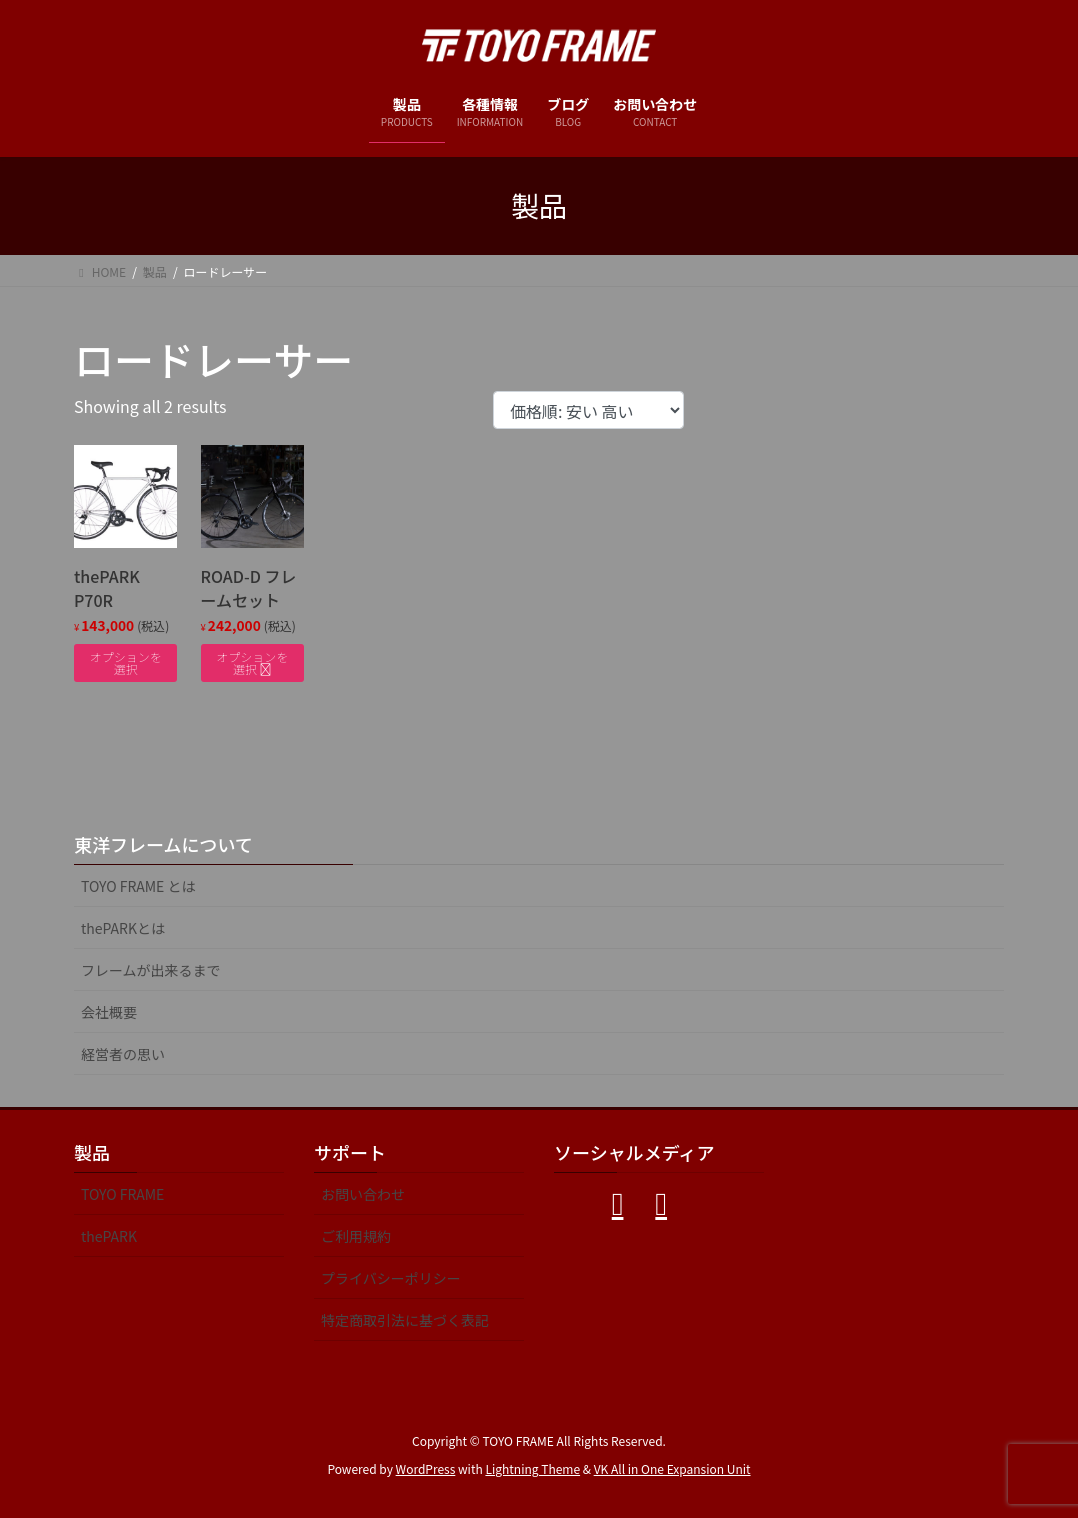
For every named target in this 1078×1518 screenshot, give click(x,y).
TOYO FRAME (122, 1194)
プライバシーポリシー (391, 1278)
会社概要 (109, 1012)
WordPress (426, 1468)
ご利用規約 (356, 1236)
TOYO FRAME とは (138, 886)
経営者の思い (123, 1054)
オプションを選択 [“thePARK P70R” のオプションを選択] (126, 662)
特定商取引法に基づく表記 (405, 1320)
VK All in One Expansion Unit (672, 1468)
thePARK (109, 1236)
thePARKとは (123, 928)
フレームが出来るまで (151, 970)
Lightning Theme (532, 1468)
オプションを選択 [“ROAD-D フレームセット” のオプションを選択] (252, 662)
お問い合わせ (363, 1194)
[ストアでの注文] (588, 410)
